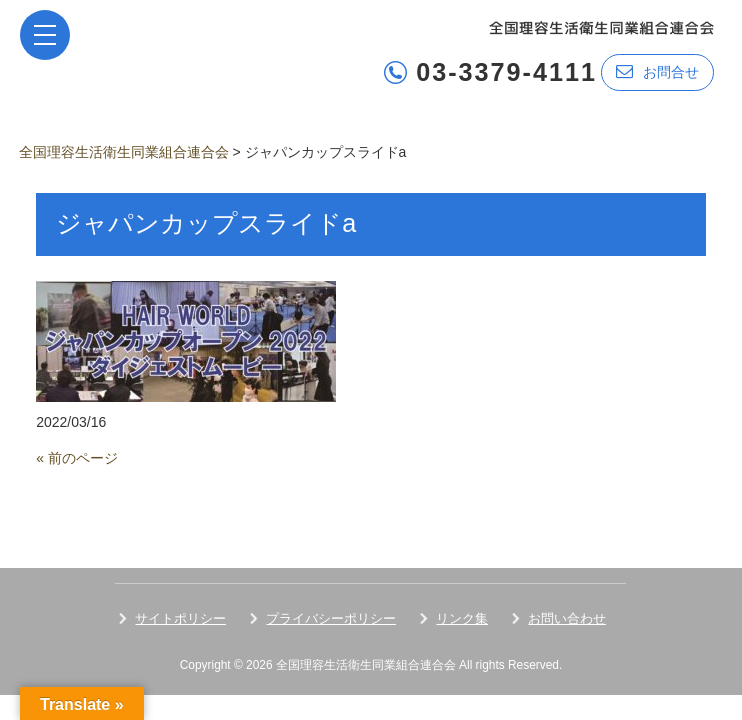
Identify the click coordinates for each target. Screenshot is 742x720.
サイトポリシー (180, 618)
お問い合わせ (567, 618)
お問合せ (657, 71)
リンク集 (462, 618)
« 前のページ (77, 458)
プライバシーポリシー (331, 618)
